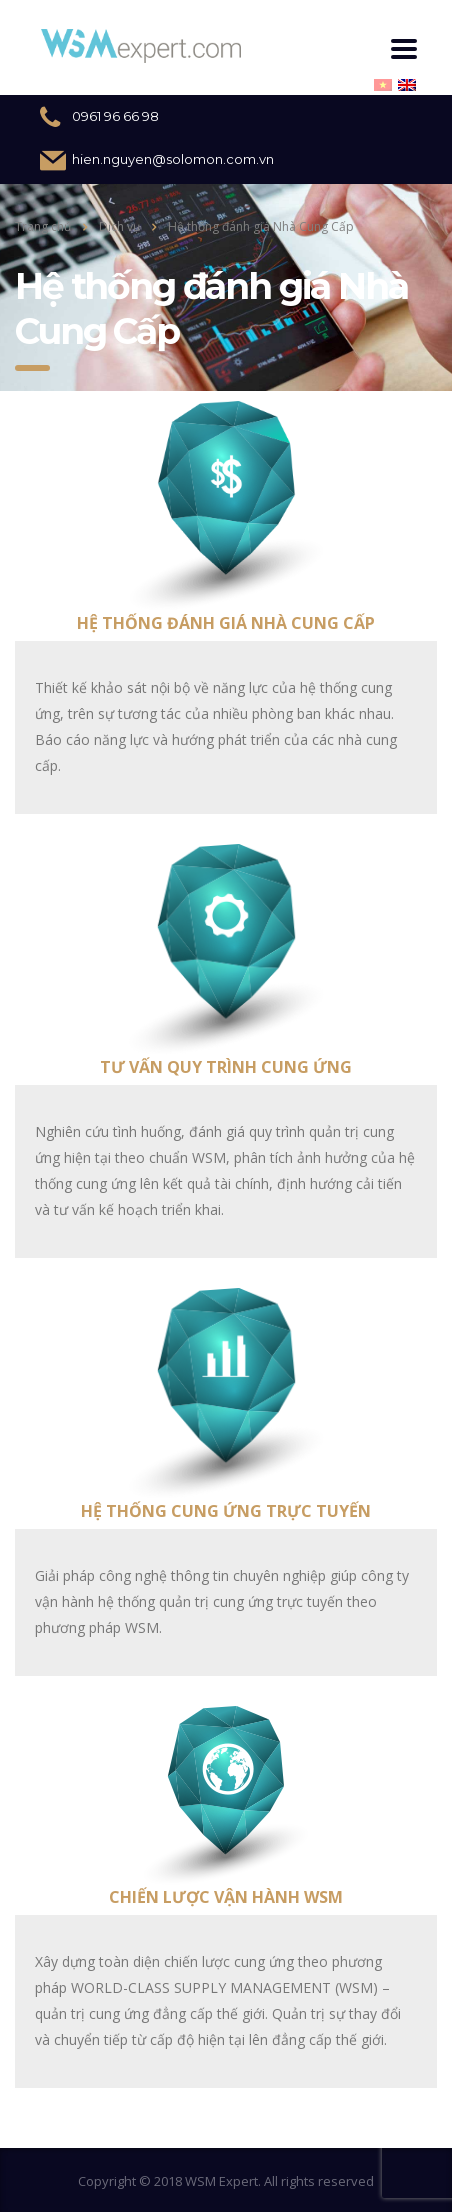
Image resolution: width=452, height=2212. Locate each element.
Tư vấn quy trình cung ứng (226, 1067)
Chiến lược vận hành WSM (226, 1897)
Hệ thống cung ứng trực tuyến (226, 1511)
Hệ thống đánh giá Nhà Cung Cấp (226, 623)
